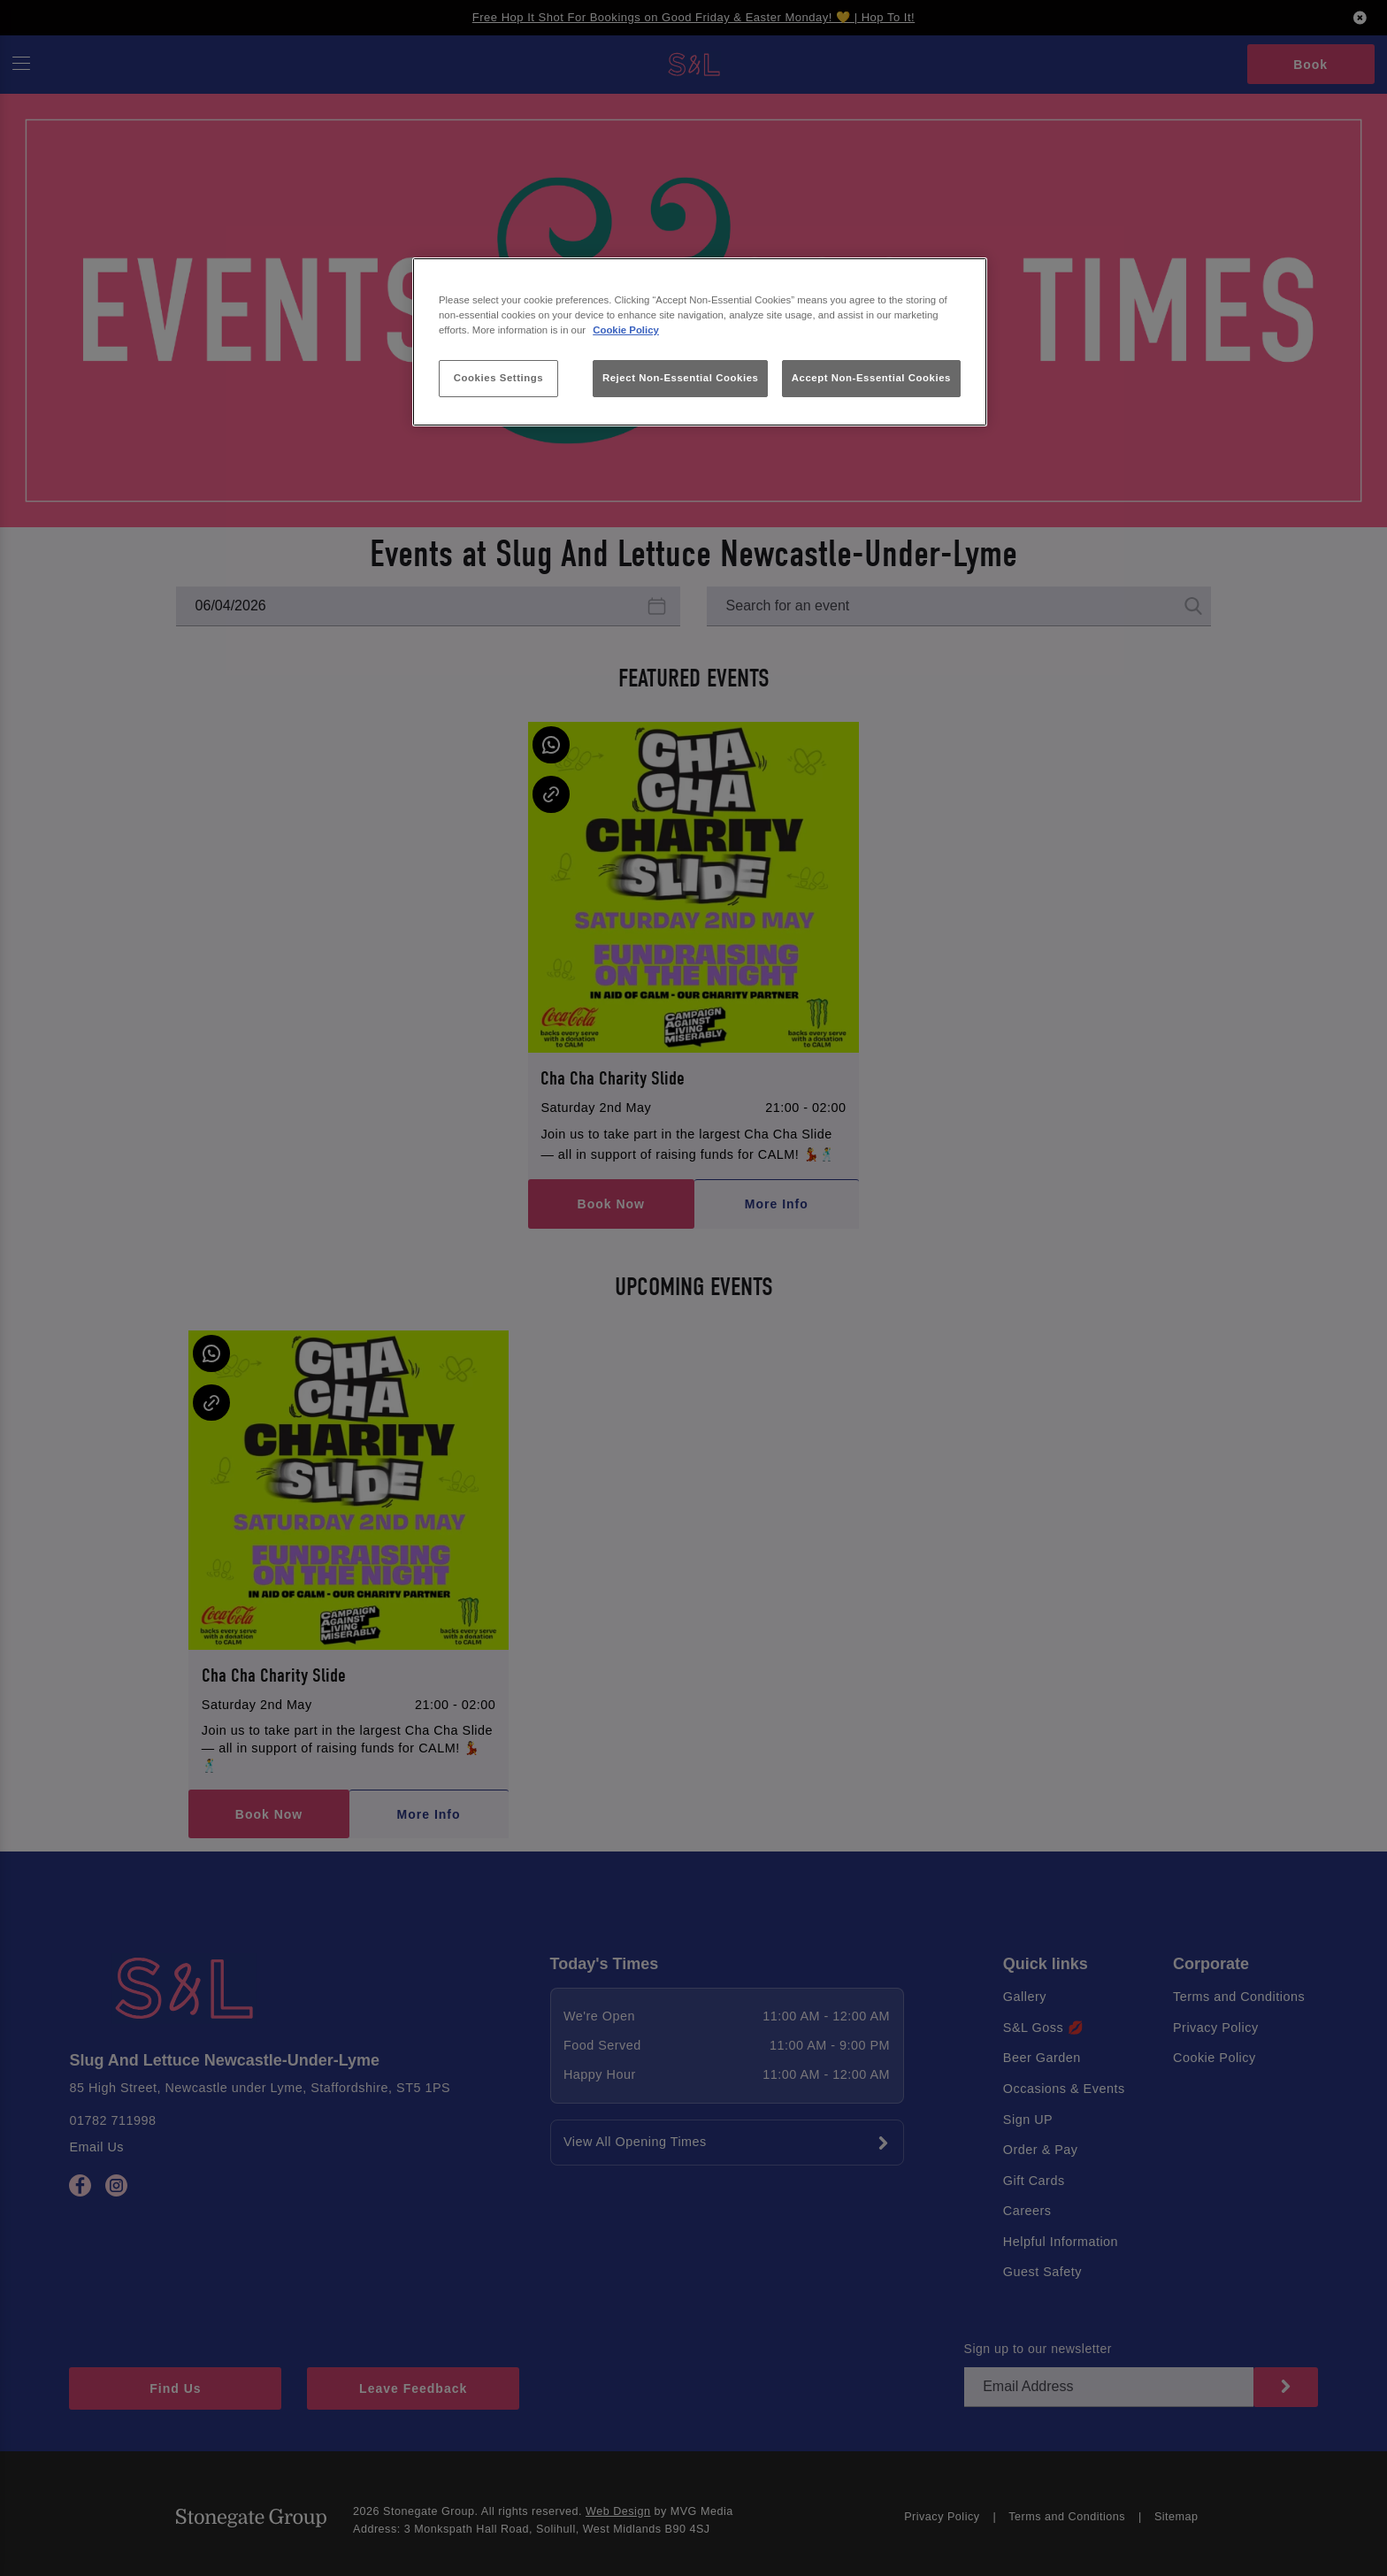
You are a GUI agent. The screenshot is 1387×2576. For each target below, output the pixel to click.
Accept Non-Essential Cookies (871, 377)
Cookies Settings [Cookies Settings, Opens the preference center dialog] (498, 377)
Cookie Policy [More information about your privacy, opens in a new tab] (626, 330)
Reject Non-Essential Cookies (680, 377)
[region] (699, 341)
